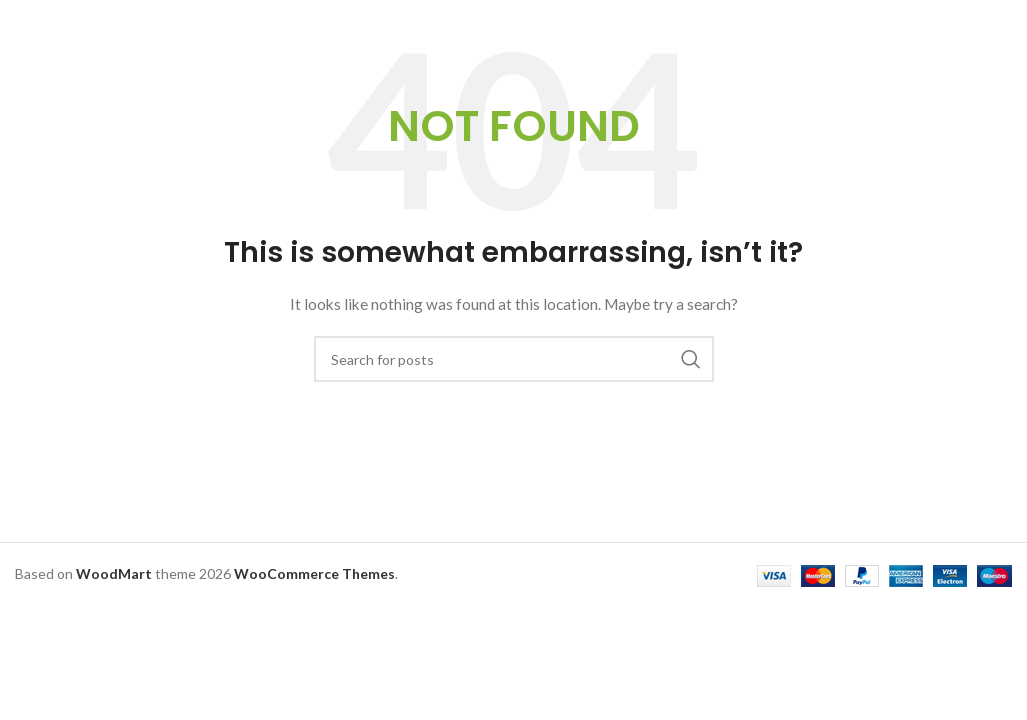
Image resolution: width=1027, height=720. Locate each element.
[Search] (514, 359)
